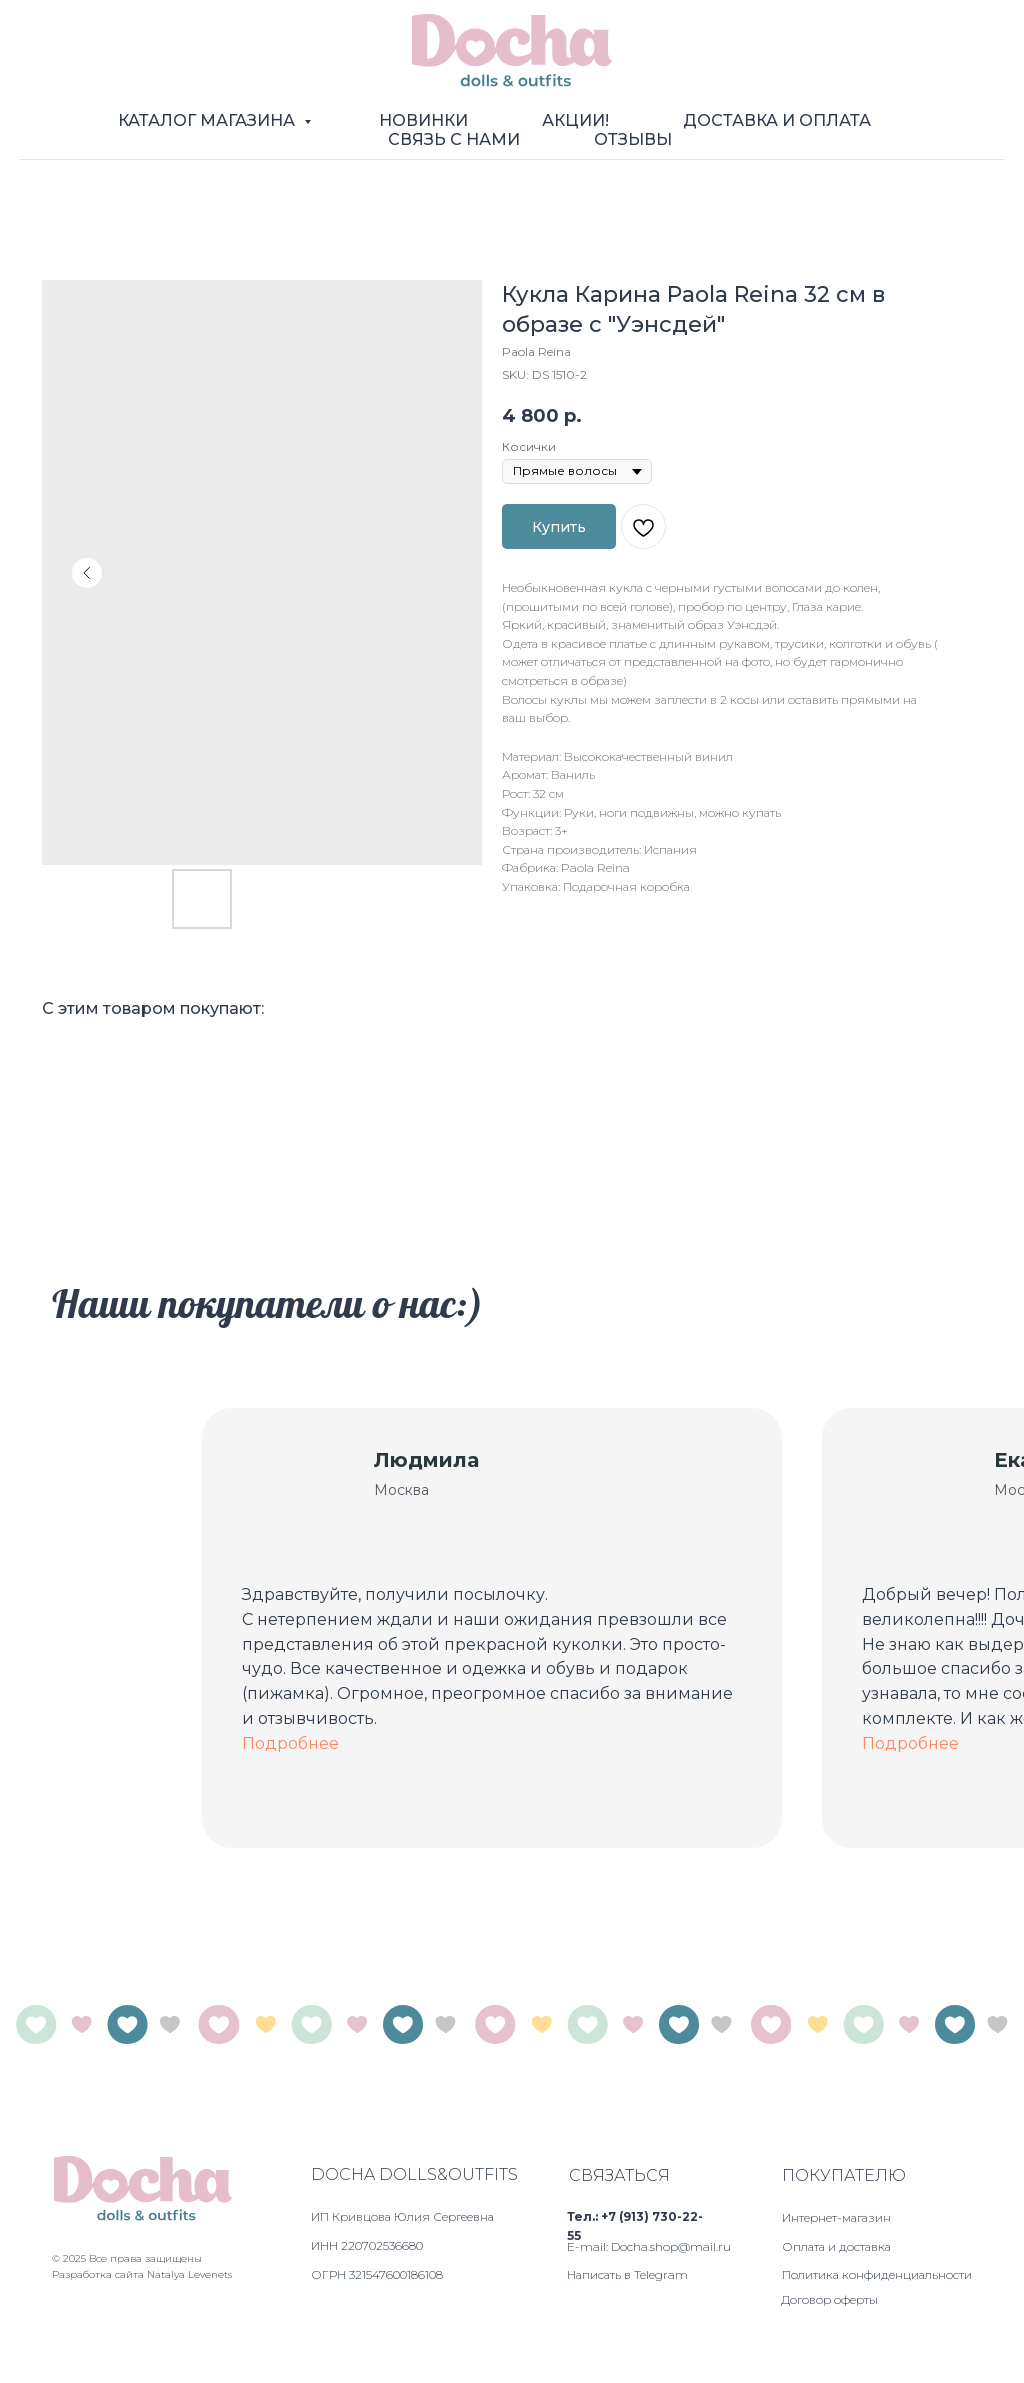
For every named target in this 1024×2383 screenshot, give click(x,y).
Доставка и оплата (777, 120)
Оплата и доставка (836, 2246)
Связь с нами (454, 139)
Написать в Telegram (627, 2274)
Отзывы (633, 139)
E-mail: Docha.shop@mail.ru (649, 2246)
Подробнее (290, 1743)
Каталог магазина (208, 120)
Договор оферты (829, 2299)
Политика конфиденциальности (877, 2274)
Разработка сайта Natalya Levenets (142, 2274)
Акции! (575, 120)
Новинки (423, 120)
